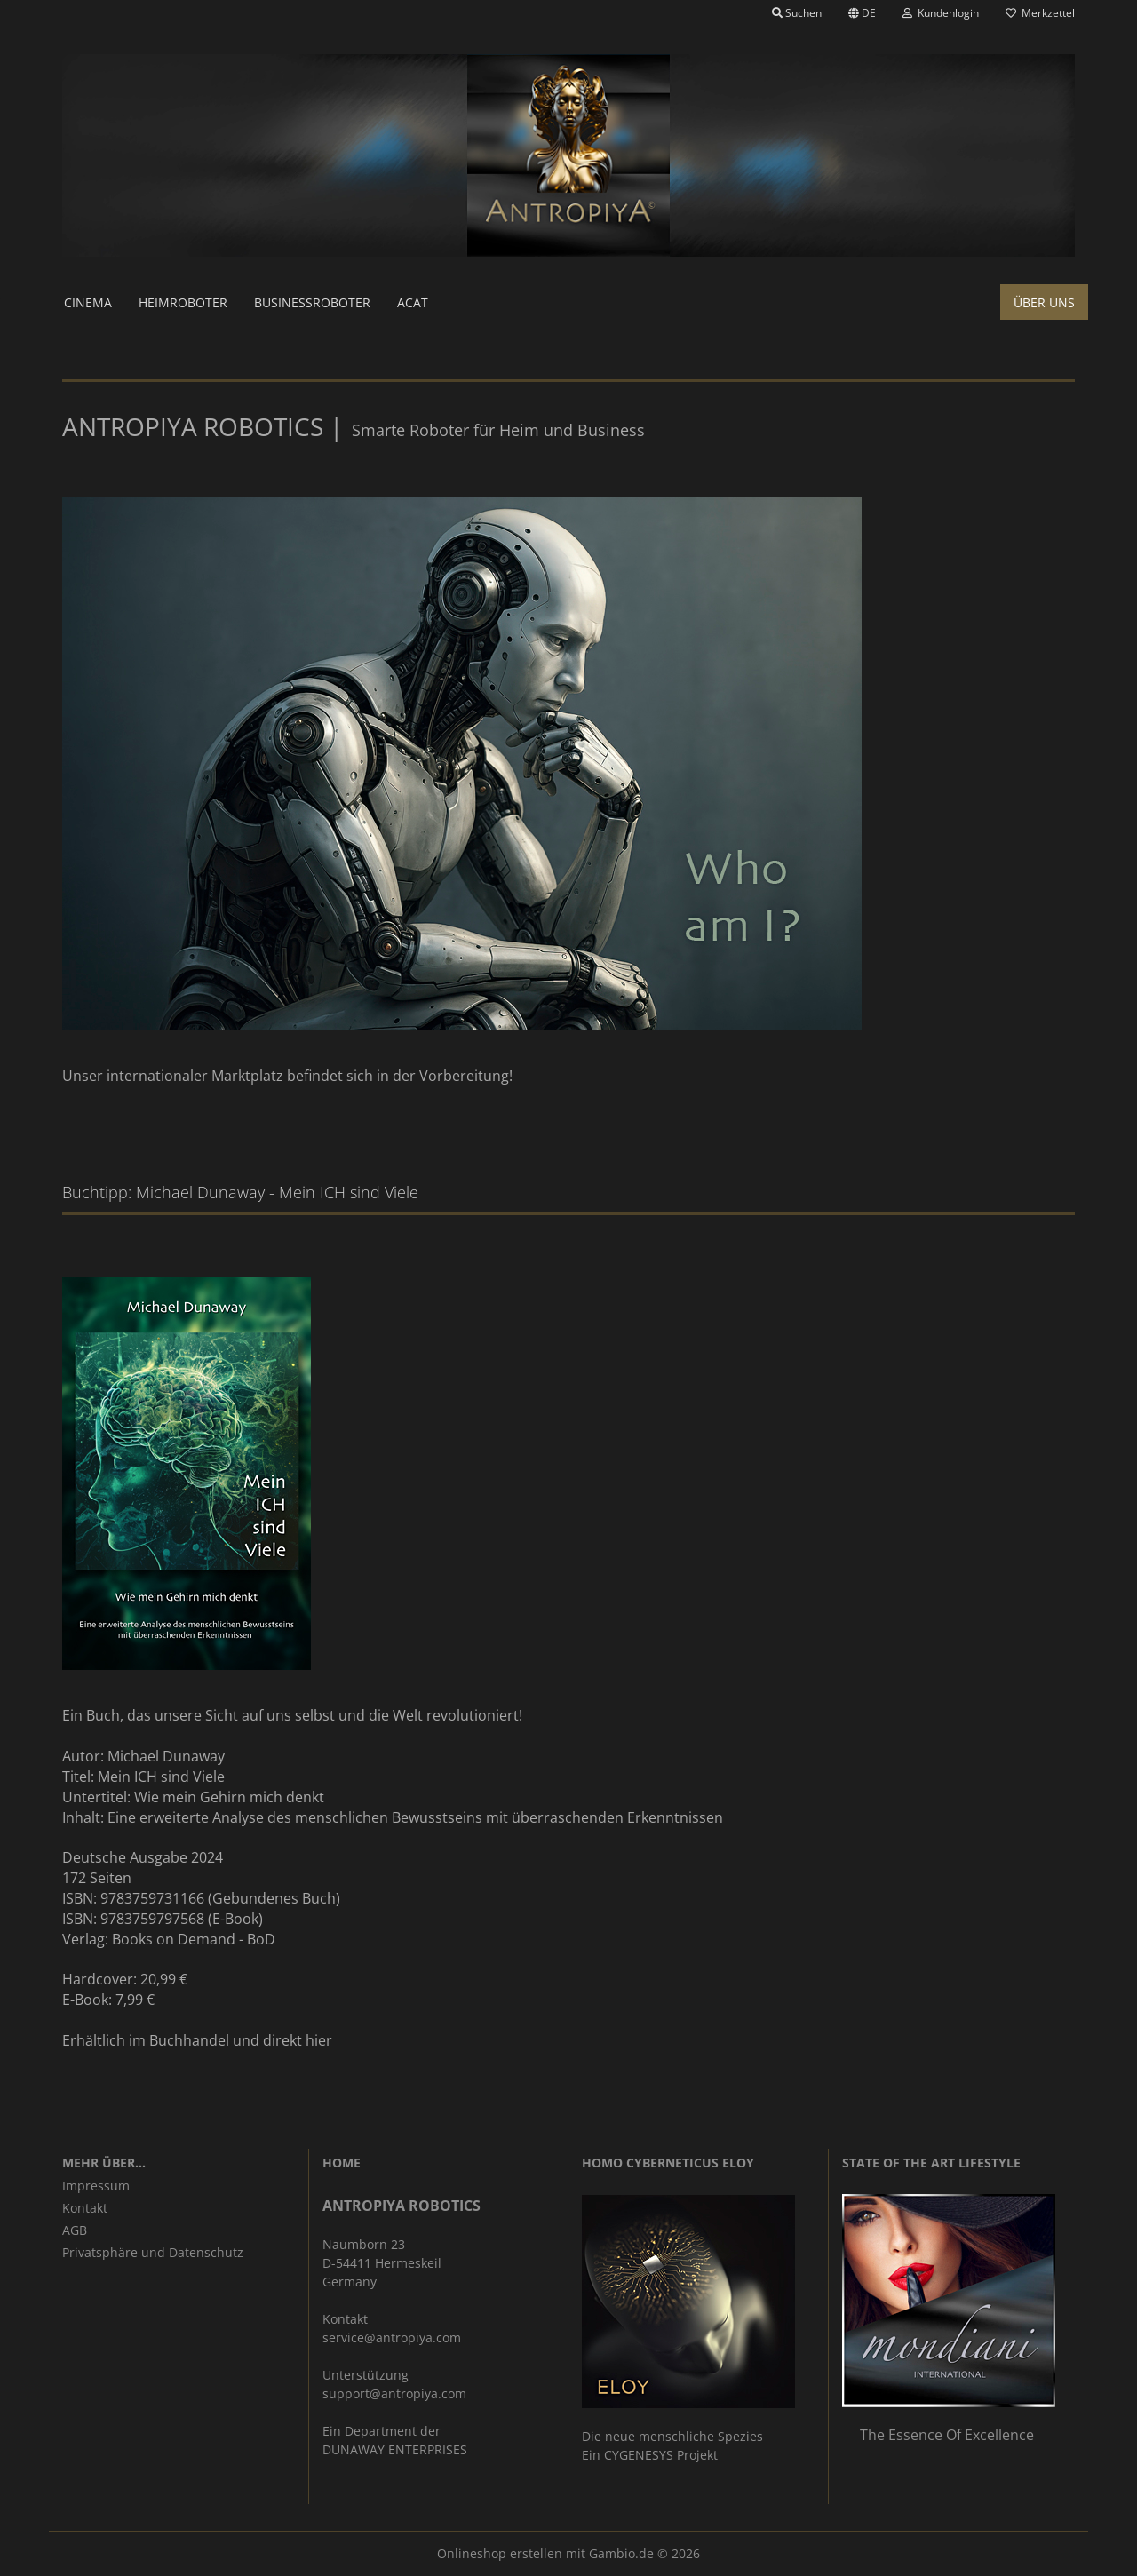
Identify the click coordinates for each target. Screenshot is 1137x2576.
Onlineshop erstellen (499, 2553)
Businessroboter (312, 302)
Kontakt (84, 2207)
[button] (862, 13)
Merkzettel (1040, 12)
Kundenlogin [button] (940, 12)
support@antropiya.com (394, 2393)
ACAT (412, 302)
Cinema (88, 302)
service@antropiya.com (391, 2337)
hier (319, 2040)
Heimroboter (183, 302)
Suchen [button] (797, 12)
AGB (74, 2230)
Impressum (96, 2185)
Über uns (1044, 302)
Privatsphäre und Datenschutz (152, 2252)
